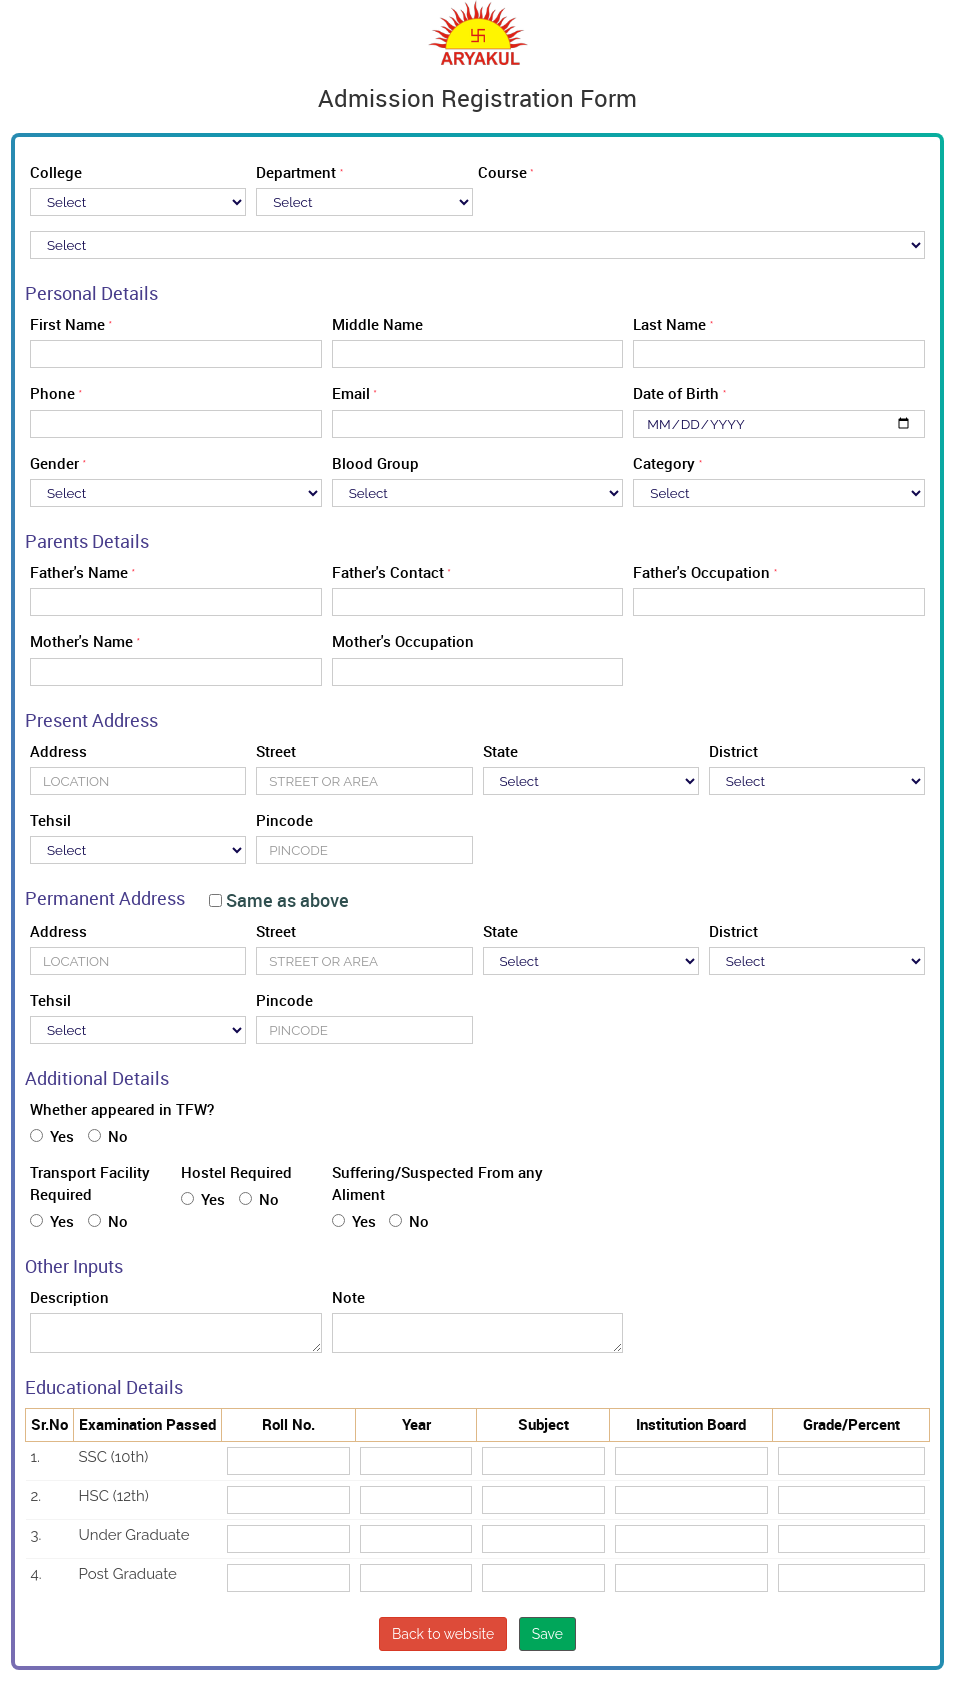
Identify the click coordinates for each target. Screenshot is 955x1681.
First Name (67, 324)
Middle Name (377, 324)
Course (502, 172)
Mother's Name (81, 641)
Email (351, 393)
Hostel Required (236, 1172)
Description (69, 1297)
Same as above (279, 901)
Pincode (284, 820)
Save (547, 1634)
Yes (52, 1136)
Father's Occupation (701, 572)
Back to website (443, 1634)
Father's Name (79, 572)
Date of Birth (676, 393)
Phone (52, 393)
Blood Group (375, 463)
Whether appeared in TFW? (122, 1109)
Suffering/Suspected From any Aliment (437, 1182)
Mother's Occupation (403, 641)
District (733, 751)
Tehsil (50, 820)
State (500, 751)
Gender (54, 463)
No (108, 1136)
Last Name (669, 324)
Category (664, 463)
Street (276, 751)
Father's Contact (388, 572)
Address (58, 751)
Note (348, 1297)
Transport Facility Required (90, 1182)
